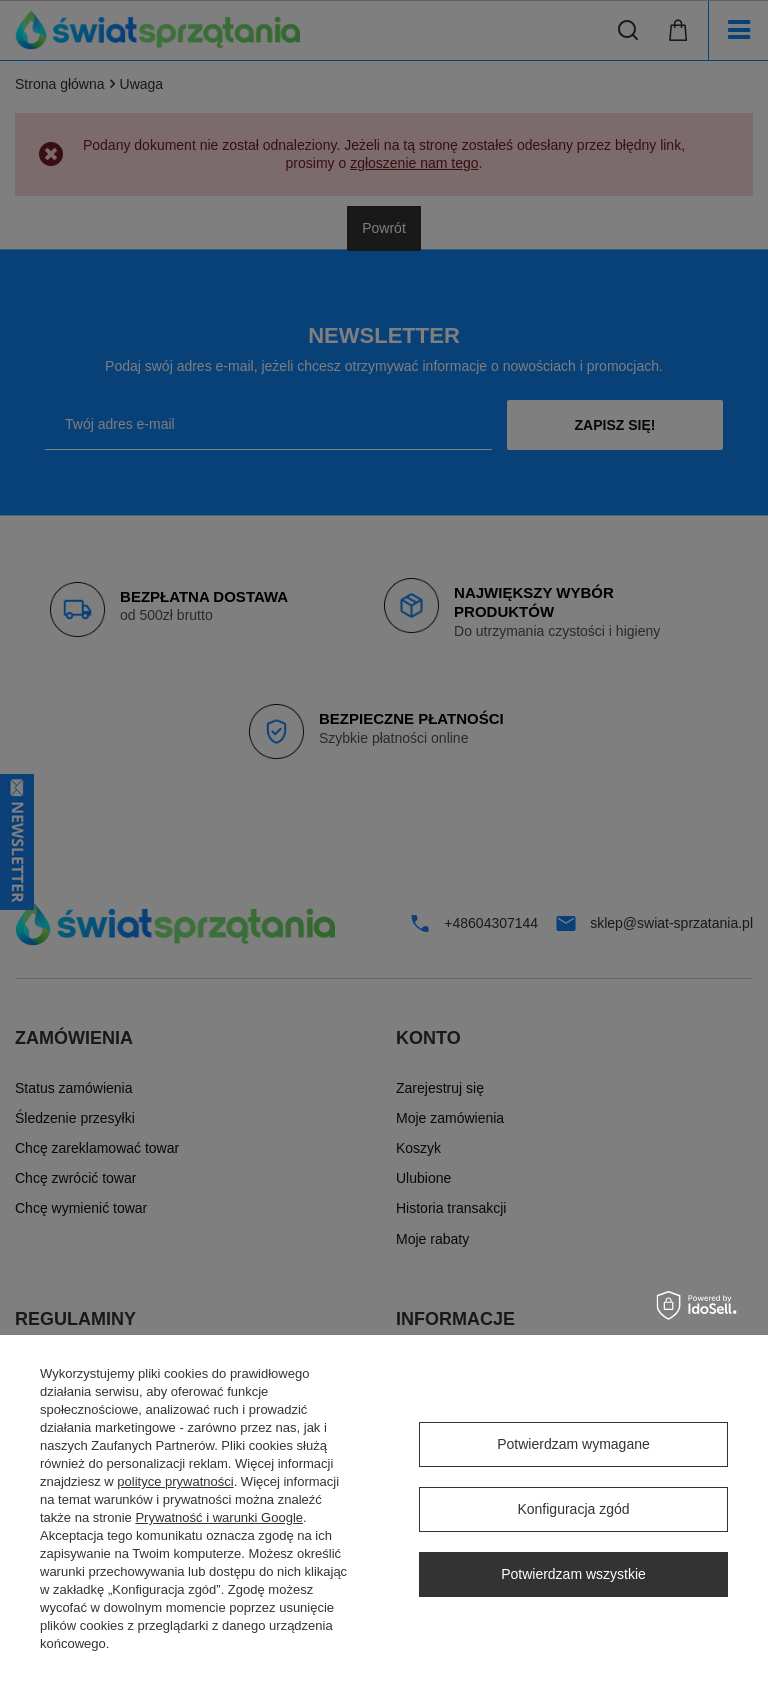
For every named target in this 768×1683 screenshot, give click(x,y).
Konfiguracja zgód (573, 1509)
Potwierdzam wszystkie (573, 1574)
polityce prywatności (175, 1481)
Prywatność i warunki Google (219, 1517)
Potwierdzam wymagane (573, 1444)
